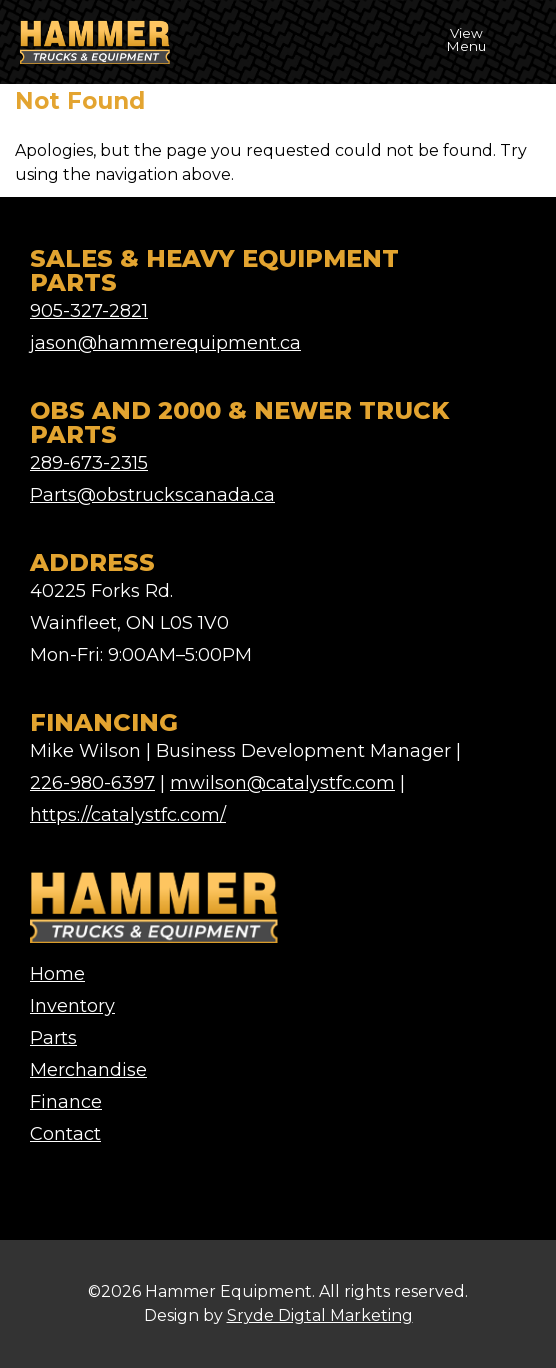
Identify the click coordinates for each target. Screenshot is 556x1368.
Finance (66, 1102)
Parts (53, 1038)
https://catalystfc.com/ (128, 815)
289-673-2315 (89, 463)
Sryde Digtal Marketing (320, 1315)
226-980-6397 (92, 783)
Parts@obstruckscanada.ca (152, 495)
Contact (65, 1134)
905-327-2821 (89, 311)
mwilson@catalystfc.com (282, 783)
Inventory (72, 1006)
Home (57, 974)
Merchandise (88, 1070)
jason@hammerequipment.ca (165, 343)
